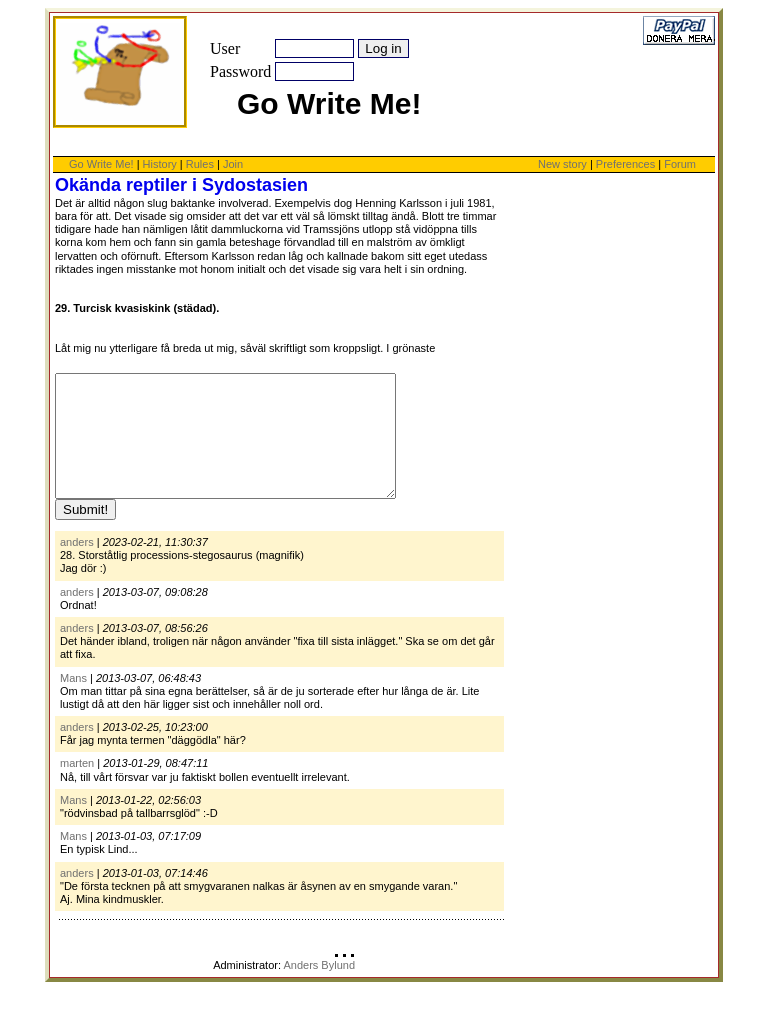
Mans (73, 702)
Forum (680, 164)
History (160, 164)
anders (77, 566)
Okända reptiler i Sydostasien (181, 185)
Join (233, 164)
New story (562, 164)
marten (77, 787)
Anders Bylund (319, 989)
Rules (200, 164)
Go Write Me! (101, 164)
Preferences (627, 164)
